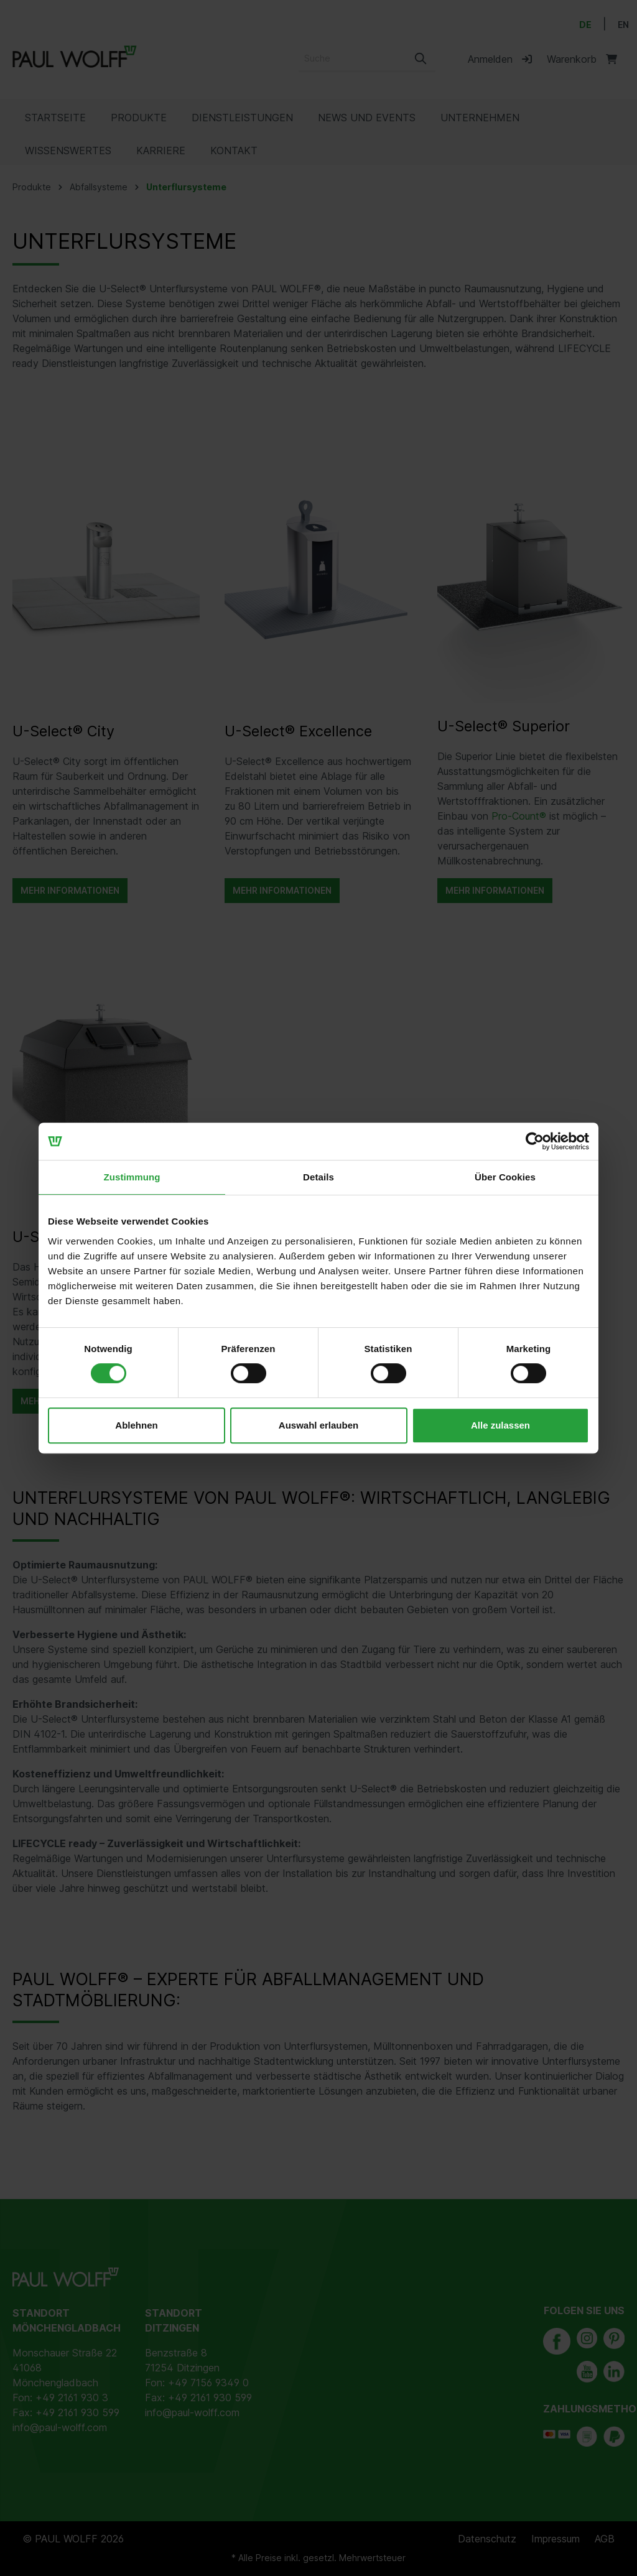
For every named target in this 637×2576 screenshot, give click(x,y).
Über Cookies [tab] (505, 1177)
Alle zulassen (500, 1425)
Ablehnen (136, 1425)
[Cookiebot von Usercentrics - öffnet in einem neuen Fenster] (534, 1141)
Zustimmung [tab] (132, 1177)
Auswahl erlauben (318, 1425)
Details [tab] (318, 1177)
